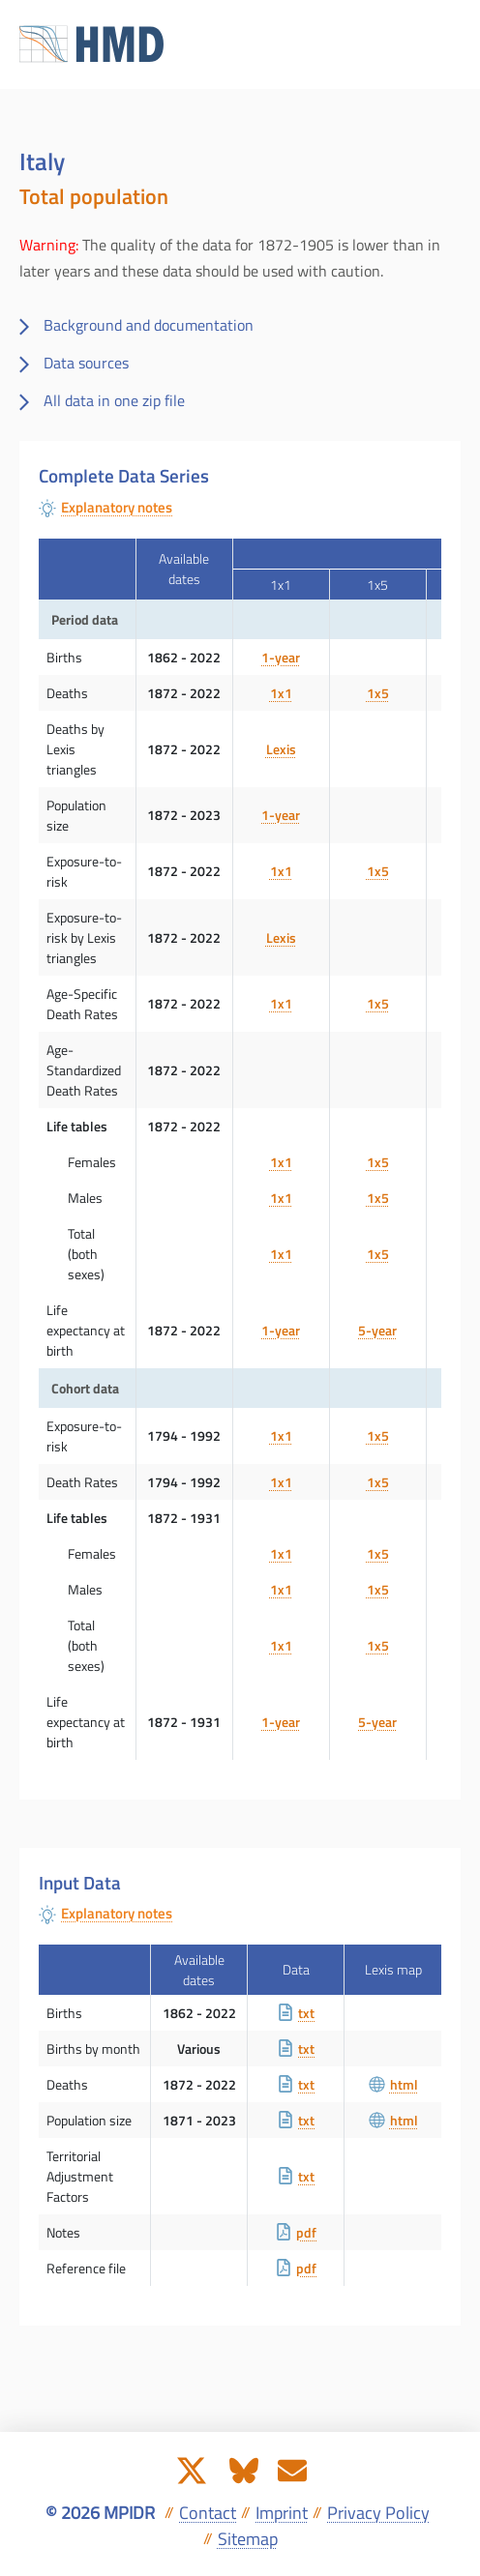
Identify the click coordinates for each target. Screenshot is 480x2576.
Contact (207, 2513)
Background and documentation (149, 325)
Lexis (281, 749)
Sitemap (248, 2539)
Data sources (86, 362)
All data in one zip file (114, 400)
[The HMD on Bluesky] (243, 2468)
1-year (280, 657)
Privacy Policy (378, 2513)
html (393, 2084)
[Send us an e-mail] (292, 2468)
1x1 (281, 693)
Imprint (281, 2513)
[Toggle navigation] (445, 44)
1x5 (378, 693)
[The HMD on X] (191, 2468)
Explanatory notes (116, 507)
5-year (377, 1330)
